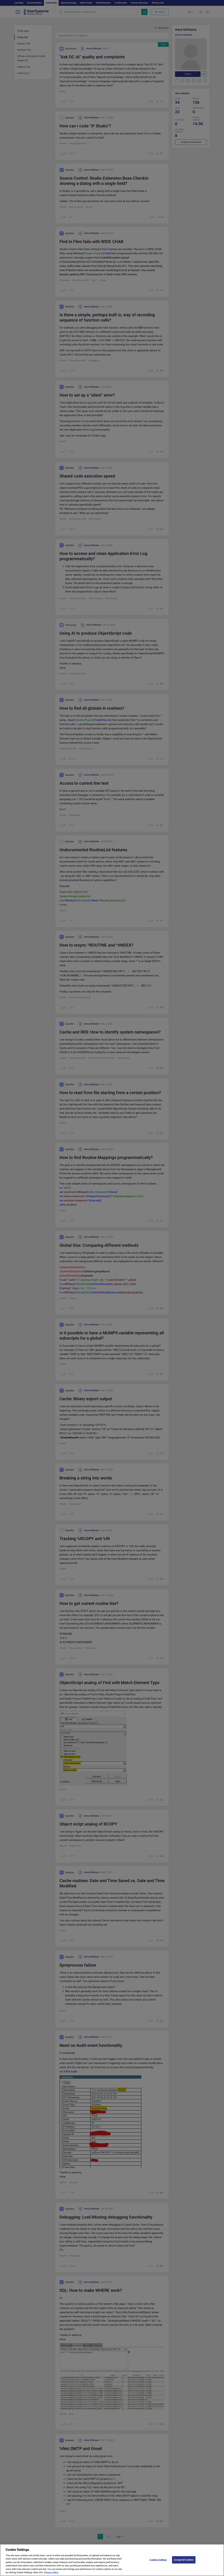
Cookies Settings (158, 2560)
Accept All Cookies (183, 2560)
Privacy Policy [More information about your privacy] (51, 2573)
